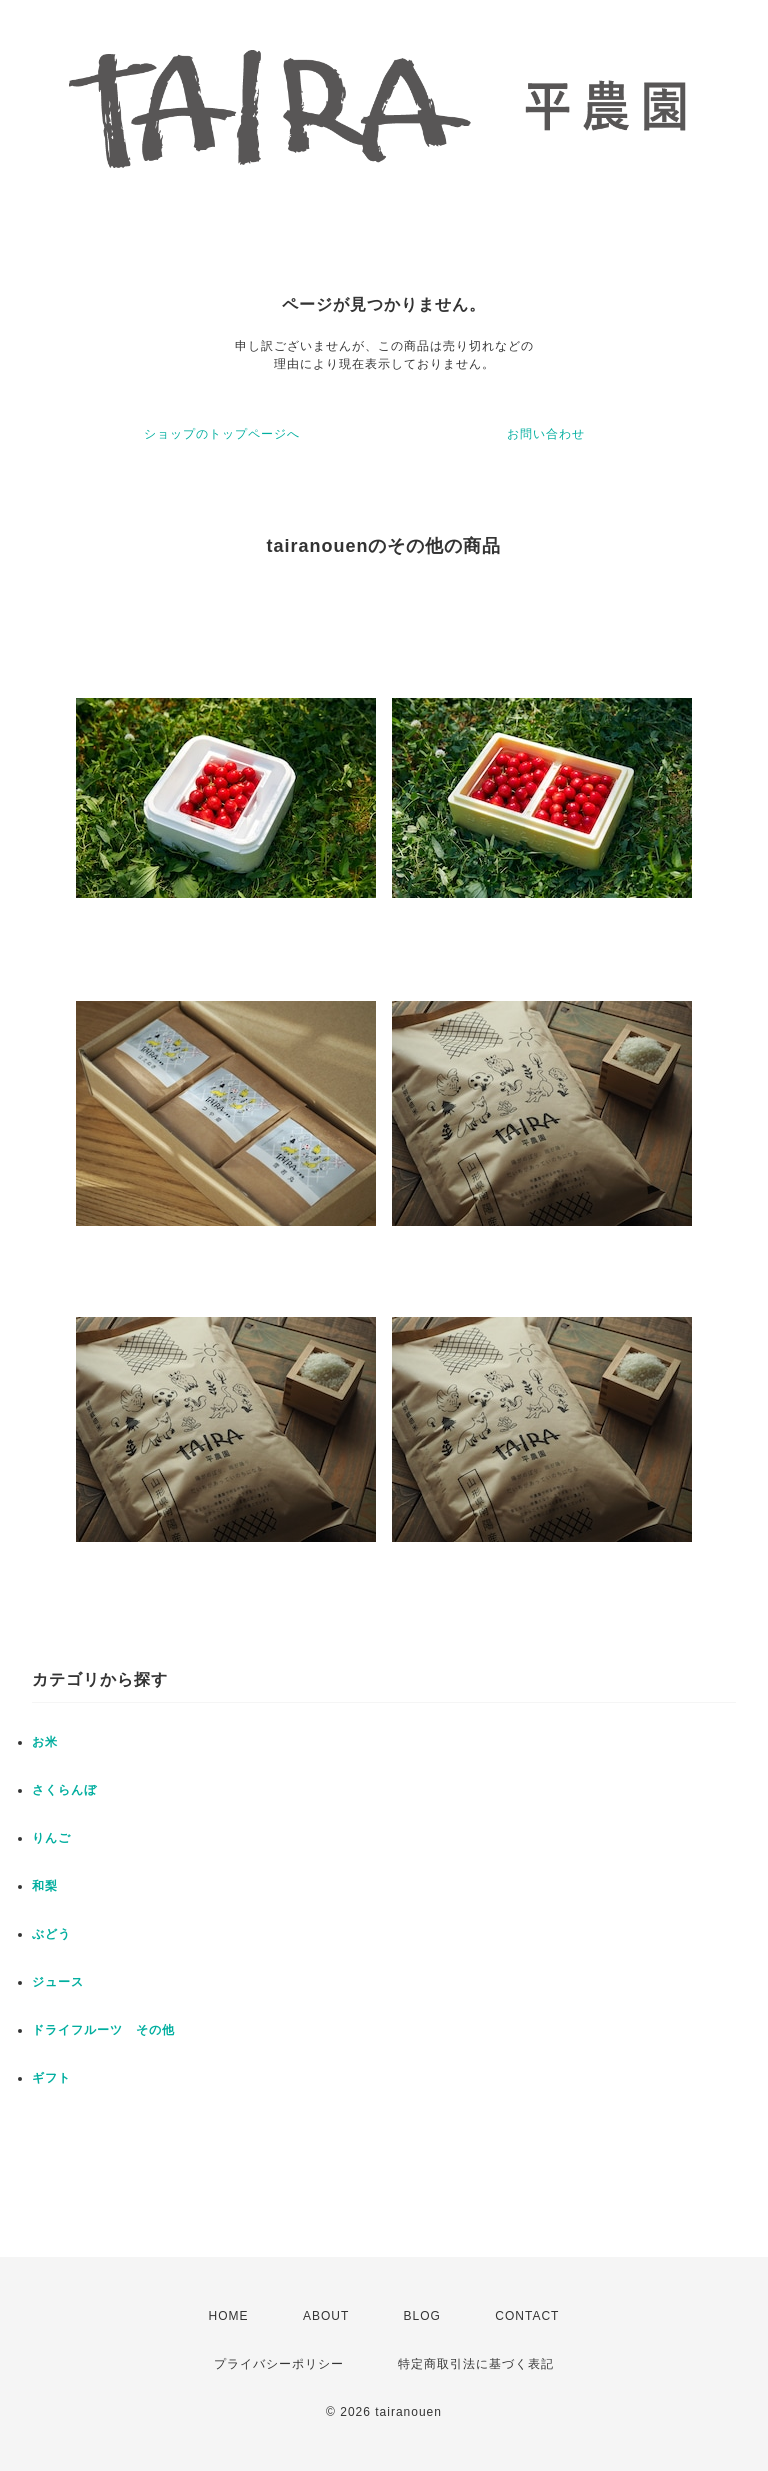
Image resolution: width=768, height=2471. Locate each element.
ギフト (51, 2078)
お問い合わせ (546, 434)
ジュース (58, 1982)
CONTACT (527, 2316)
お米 (45, 1742)
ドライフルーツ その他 (103, 2030)
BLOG (422, 2316)
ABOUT (326, 2316)
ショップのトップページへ (222, 434)
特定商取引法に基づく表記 (476, 2364)
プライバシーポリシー (279, 2364)
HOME (229, 2316)
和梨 (45, 1886)
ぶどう (51, 1934)
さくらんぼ (64, 1790)
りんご (51, 1838)
